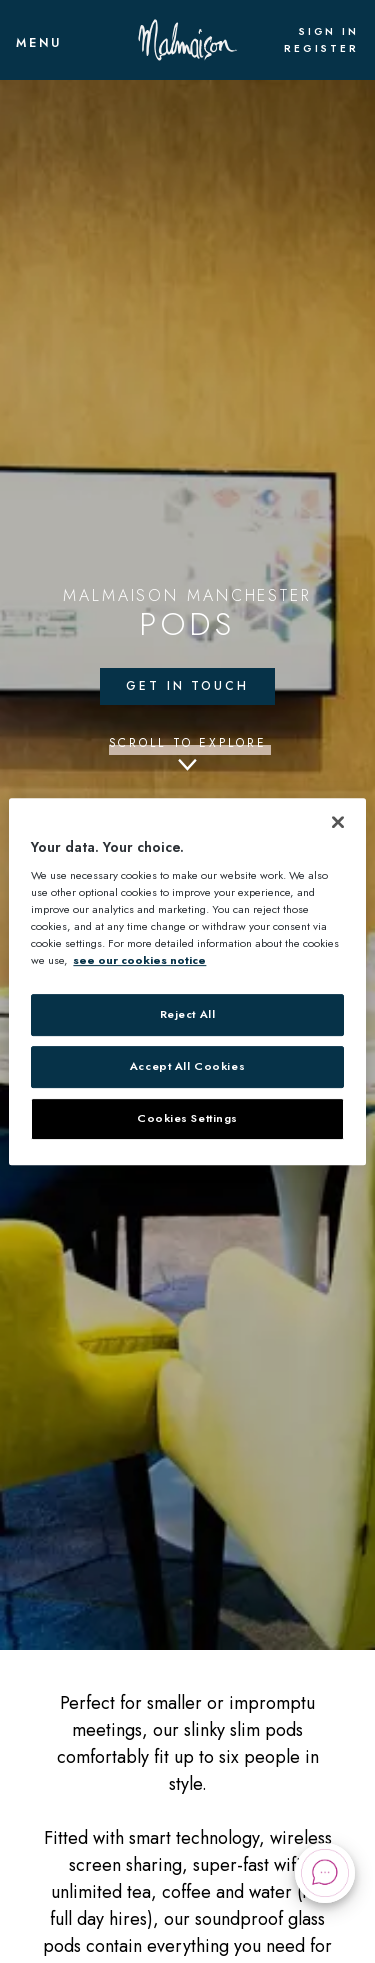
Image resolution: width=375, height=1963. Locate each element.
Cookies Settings (187, 1118)
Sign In (328, 32)
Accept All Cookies (187, 1067)
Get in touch (187, 686)
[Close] (338, 822)
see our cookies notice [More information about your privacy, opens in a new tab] (139, 961)
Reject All (188, 1015)
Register (321, 49)
